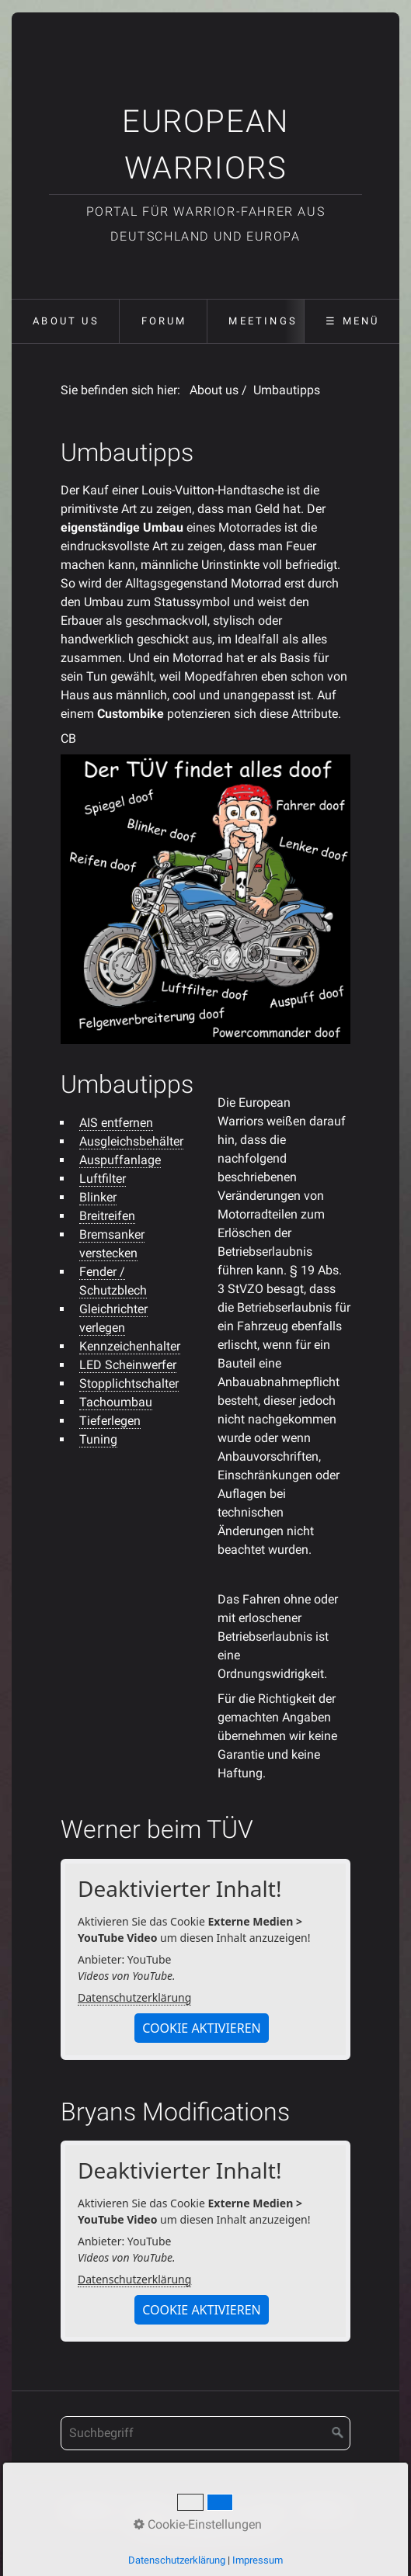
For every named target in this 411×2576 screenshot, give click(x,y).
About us (66, 321)
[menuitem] (65, 321)
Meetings (263, 321)
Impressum (210, 2508)
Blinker (98, 1197)
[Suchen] (338, 2433)
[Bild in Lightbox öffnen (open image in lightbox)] (205, 899)
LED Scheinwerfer (127, 1364)
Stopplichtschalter (129, 1383)
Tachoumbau (115, 1402)
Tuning (98, 1439)
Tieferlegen (110, 1420)
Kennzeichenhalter (129, 1346)
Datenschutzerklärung (134, 1997)
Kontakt (147, 2508)
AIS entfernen (116, 1122)
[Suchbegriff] (205, 2433)
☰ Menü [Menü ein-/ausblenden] (352, 321)
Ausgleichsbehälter (131, 1141)
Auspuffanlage (120, 1160)
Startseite (89, 2508)
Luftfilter (102, 1178)
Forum (164, 321)
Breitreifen (107, 1215)
